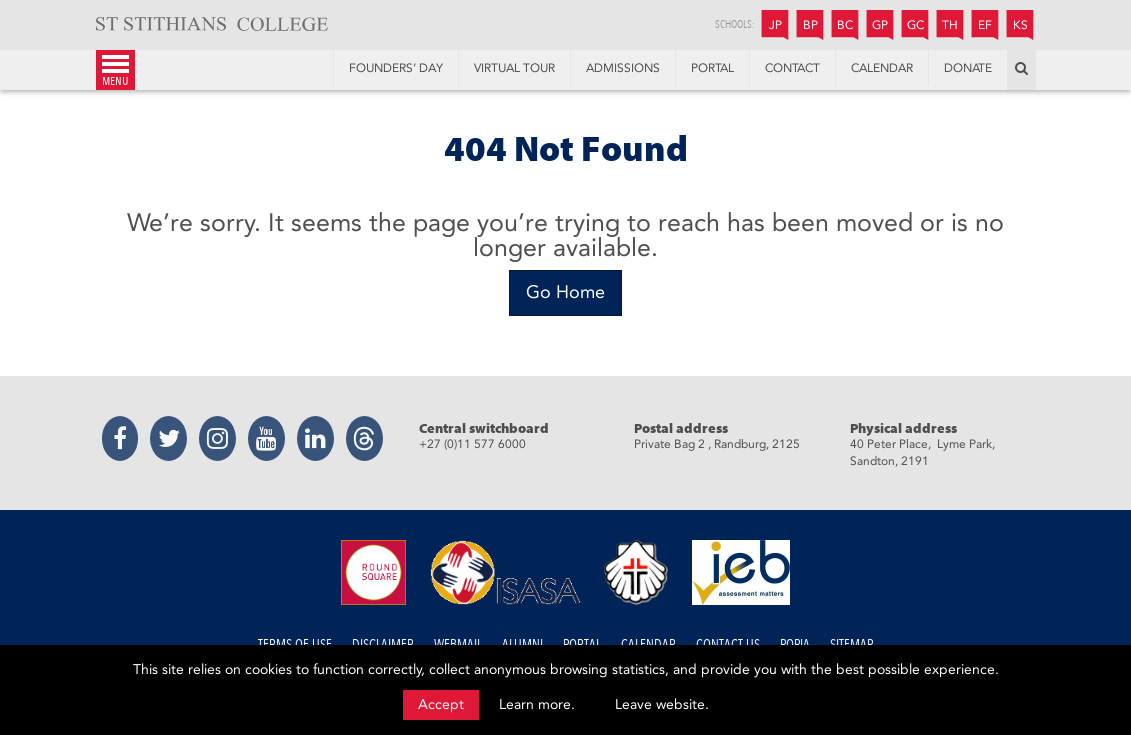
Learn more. (537, 704)
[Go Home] (565, 293)
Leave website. (662, 704)
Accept (441, 704)
